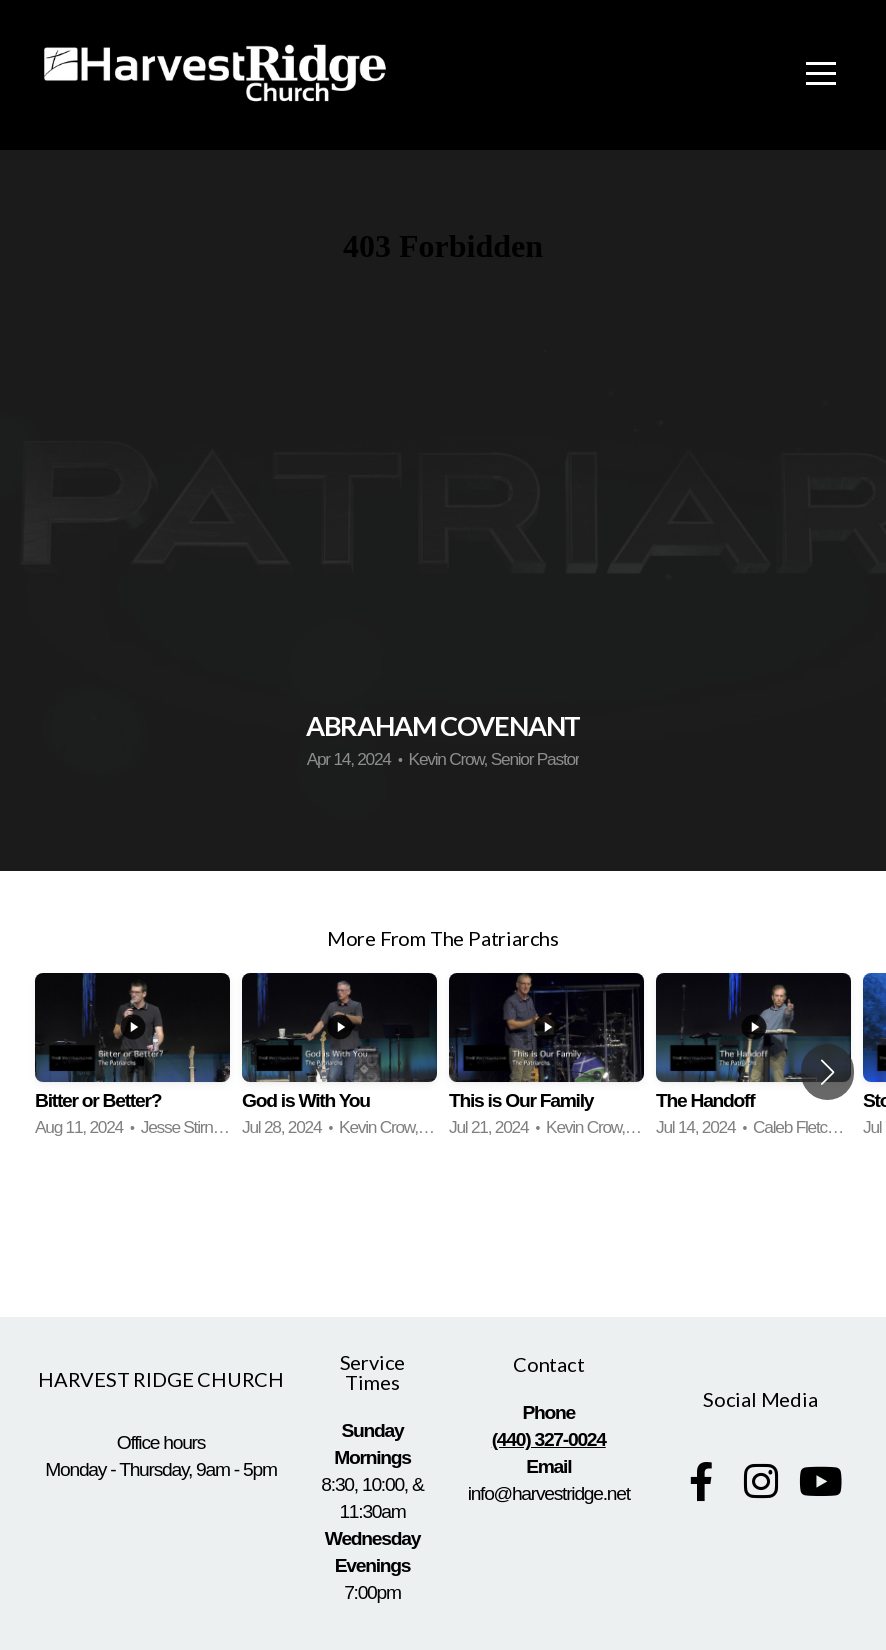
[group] (132, 1058)
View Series (443, 1227)
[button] (827, 1072)
